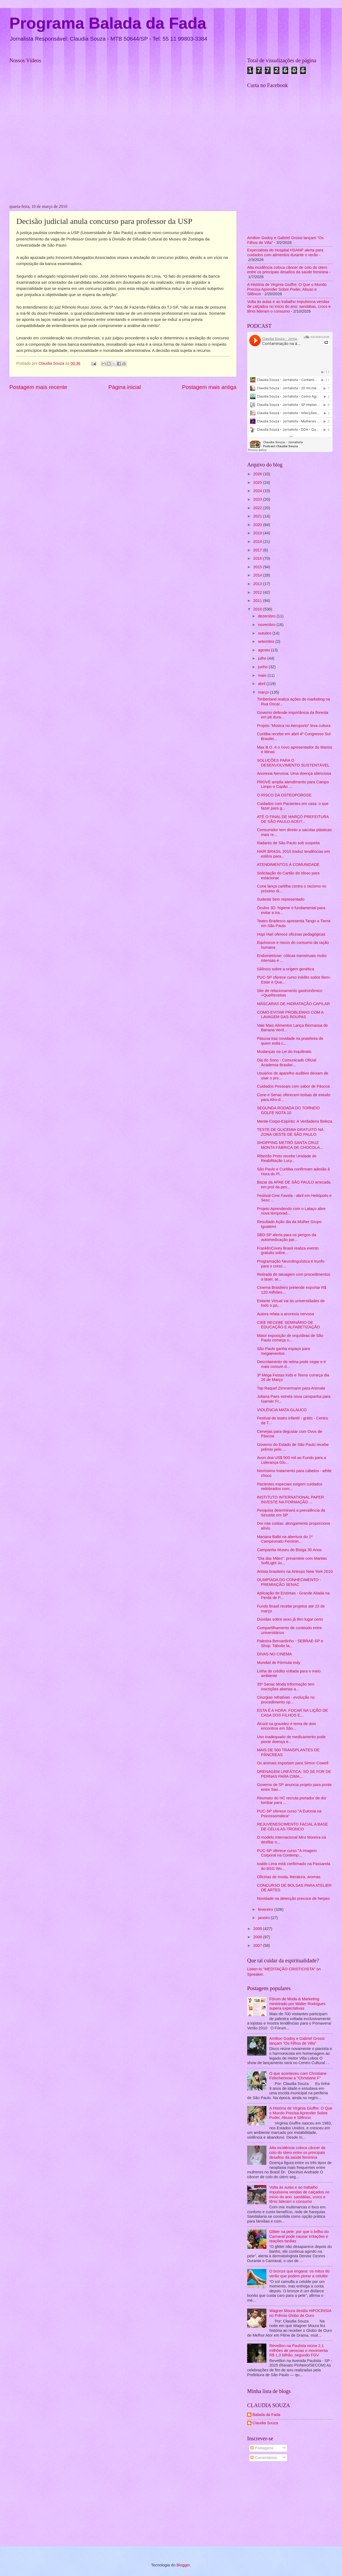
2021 (258, 516)
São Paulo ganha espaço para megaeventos (283, 1351)
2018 (258, 541)
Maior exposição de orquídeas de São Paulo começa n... (290, 1338)
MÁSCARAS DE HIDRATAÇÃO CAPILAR (293, 1004)
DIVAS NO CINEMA (274, 1654)
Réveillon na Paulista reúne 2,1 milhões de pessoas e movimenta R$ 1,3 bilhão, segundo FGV (298, 2350)
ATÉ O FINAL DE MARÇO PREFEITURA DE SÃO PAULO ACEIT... (293, 819)
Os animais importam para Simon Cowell (292, 1763)
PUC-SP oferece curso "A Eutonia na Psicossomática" (289, 1813)
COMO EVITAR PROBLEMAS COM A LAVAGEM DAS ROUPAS (290, 1014)
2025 (258, 482)
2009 (258, 1929)
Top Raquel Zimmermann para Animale (291, 1388)
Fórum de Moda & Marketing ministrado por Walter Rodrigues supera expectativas (297, 2003)
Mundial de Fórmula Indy (278, 1662)
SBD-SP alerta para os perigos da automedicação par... (286, 1237)
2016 (258, 558)
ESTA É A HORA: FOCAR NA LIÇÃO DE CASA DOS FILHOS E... (292, 1712)
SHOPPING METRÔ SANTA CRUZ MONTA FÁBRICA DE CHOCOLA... (290, 1145)
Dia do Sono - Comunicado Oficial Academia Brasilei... (286, 1062)
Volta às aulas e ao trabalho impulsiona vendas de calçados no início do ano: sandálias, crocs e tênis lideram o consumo (289, 306)
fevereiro (266, 1909)
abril (262, 684)
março (264, 692)
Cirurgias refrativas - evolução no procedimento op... (286, 1699)
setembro (266, 641)
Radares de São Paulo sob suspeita (288, 843)
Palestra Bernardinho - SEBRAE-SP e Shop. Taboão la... (290, 1643)
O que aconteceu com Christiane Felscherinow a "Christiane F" (298, 2075)
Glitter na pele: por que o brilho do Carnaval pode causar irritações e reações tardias (299, 2236)
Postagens (261, 2448)
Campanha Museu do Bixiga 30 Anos (289, 1550)
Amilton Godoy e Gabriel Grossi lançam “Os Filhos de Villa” (297, 2040)
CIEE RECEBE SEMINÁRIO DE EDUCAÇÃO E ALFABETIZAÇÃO (288, 1324)
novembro (267, 624)
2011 (258, 600)
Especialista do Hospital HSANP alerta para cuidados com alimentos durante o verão (285, 252)
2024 (258, 491)
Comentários (263, 2458)
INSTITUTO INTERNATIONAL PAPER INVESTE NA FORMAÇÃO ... (290, 1499)
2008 (258, 1937)
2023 (258, 499)
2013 (258, 584)
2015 (258, 567)
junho (263, 667)
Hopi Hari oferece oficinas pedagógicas (291, 934)
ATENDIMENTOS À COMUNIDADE (288, 864)
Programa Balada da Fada (107, 23)
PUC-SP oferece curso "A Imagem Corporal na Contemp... (287, 1853)
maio (262, 675)
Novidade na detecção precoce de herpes (293, 1898)
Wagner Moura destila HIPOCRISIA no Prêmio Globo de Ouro (300, 2313)
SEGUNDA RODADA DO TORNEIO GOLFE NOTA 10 (288, 1110)
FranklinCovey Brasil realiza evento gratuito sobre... (288, 1250)
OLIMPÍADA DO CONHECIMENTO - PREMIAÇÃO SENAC (289, 1582)
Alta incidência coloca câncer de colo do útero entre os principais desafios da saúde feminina (287, 269)
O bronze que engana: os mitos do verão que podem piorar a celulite (299, 2273)
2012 (258, 592)
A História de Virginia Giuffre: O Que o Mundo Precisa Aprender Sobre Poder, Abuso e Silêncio (287, 289)
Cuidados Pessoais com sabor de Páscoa (293, 1086)
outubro (265, 633)
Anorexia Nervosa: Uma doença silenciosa (294, 773)
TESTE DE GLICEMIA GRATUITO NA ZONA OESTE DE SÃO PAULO (290, 1132)
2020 (258, 525)
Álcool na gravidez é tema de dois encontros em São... (286, 1726)
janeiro (264, 1918)
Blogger (183, 2565)
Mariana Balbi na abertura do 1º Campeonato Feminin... (284, 1539)
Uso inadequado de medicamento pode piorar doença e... (291, 1739)
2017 (258, 550)
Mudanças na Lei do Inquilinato (284, 1051)
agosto (264, 650)
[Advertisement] (290, 2505)
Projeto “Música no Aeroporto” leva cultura (294, 725)
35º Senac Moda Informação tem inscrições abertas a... (285, 1686)
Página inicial (124, 387)
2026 (258, 474)
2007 (258, 1945)
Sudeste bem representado (281, 899)
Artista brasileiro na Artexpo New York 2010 (295, 1571)
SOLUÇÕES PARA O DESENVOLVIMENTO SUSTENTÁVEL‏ (293, 762)
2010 (258, 609)
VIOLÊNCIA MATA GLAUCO (282, 1410)
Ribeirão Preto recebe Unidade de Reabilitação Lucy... (287, 1158)
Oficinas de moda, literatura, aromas (288, 1877)
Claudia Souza (265, 2423)
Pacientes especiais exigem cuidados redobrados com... (289, 1486)
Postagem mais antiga (209, 387)
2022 (258, 508)
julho (262, 658)
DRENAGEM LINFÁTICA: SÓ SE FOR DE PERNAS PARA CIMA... (294, 1774)
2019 (258, 533)
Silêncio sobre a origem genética (285, 969)
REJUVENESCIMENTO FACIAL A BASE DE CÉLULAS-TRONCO (292, 1826)
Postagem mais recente (38, 387)
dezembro (267, 616)
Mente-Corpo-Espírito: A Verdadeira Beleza (294, 1121)
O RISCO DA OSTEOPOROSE (284, 795)
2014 (258, 575)
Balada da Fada (266, 2414)
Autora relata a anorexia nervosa (285, 1314)
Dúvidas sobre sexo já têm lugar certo (290, 1619)
